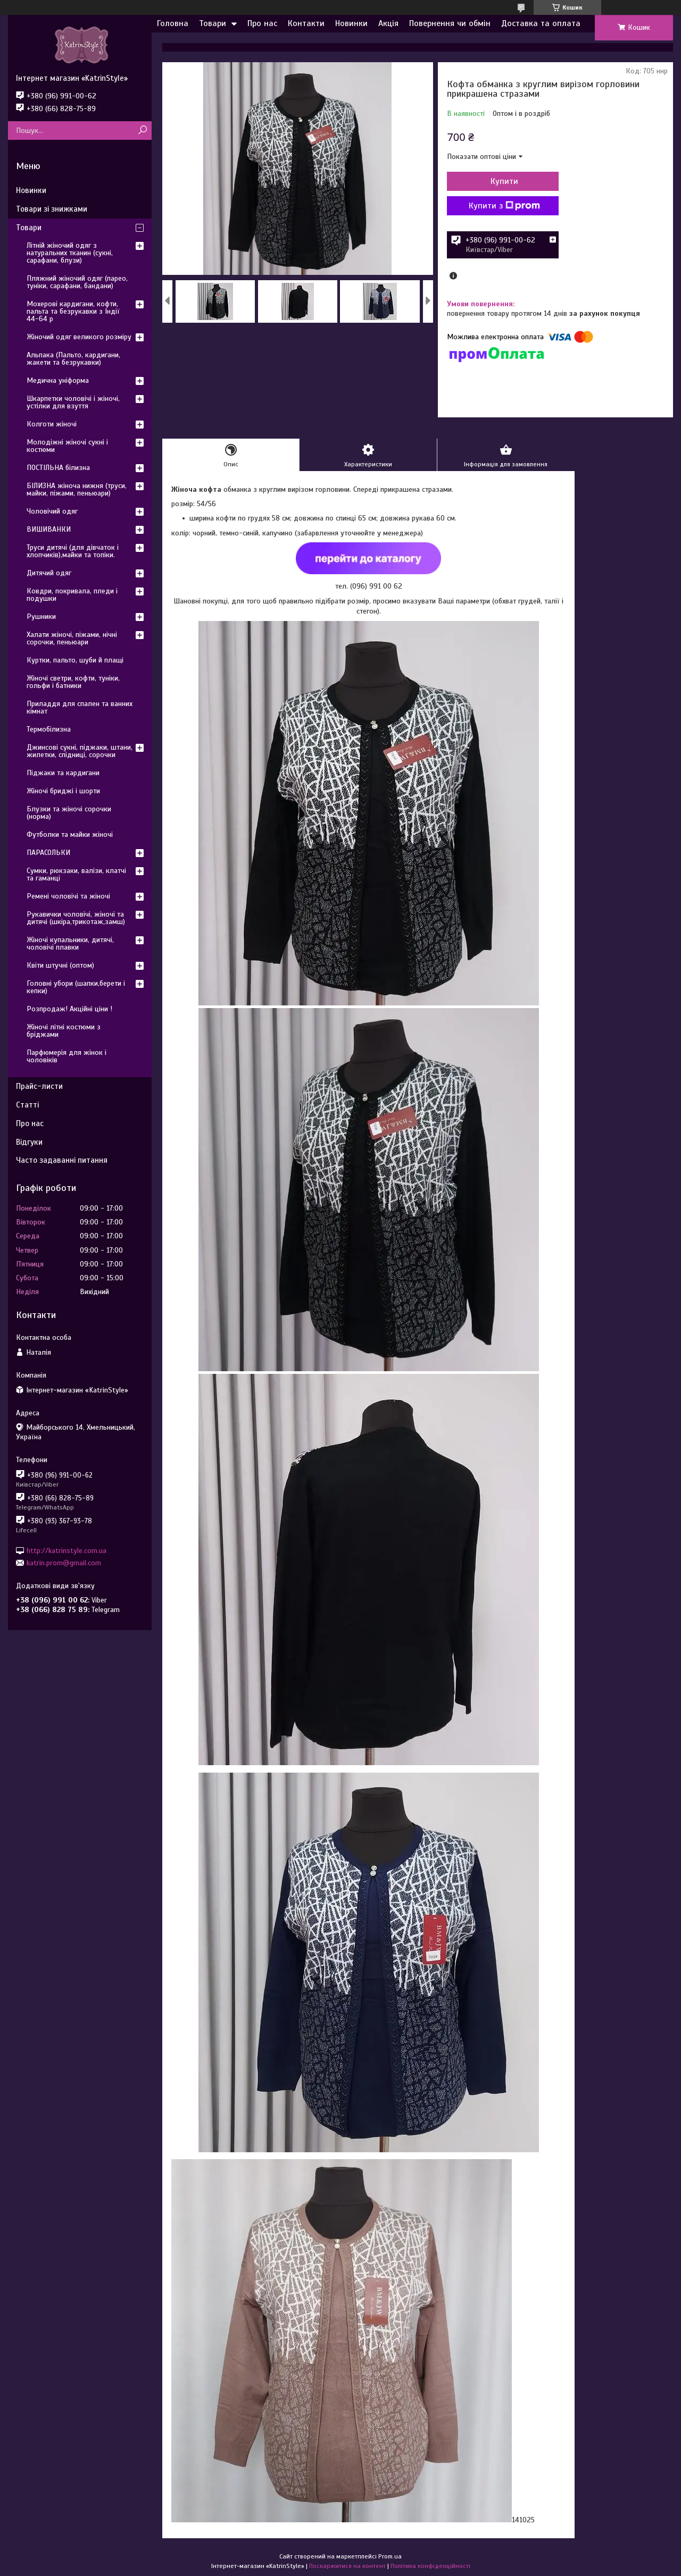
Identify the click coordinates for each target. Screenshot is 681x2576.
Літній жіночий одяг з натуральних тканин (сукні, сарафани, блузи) (70, 253)
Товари (212, 23)
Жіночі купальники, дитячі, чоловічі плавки (70, 943)
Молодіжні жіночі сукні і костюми (67, 446)
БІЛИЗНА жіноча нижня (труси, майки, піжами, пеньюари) (77, 489)
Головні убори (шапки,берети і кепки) (76, 987)
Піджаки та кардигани (63, 772)
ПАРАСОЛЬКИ (48, 852)
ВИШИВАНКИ (49, 529)
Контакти (306, 23)
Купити (504, 181)
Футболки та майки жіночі (70, 834)
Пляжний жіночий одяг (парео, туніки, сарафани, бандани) (77, 282)
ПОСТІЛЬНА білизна (58, 467)
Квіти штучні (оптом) (60, 965)
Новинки (351, 23)
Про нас (262, 23)
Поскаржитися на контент (347, 2566)
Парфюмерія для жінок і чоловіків (66, 1056)
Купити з (504, 205)
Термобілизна (49, 729)
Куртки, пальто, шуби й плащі (75, 660)
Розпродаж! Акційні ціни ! (69, 1008)
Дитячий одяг (49, 572)
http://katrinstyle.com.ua (66, 1550)
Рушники (41, 616)
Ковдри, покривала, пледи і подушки (72, 594)
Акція (388, 23)
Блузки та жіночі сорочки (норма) (69, 812)
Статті (27, 1105)
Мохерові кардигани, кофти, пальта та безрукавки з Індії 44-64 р (73, 311)
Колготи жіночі (52, 424)
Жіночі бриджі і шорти (63, 790)
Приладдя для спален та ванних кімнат (79, 707)
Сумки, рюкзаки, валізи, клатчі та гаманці (76, 874)
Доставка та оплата (540, 23)
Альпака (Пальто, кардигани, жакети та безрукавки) (73, 358)
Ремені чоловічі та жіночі (68, 896)
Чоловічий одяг (52, 511)
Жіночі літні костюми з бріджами (64, 1030)
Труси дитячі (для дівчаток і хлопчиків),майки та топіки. (73, 551)
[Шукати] (142, 130)
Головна (172, 23)
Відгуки (29, 1142)
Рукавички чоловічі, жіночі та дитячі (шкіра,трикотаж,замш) (76, 918)
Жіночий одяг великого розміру (79, 336)
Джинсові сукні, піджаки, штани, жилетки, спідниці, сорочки (79, 751)
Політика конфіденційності (430, 2566)
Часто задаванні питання (61, 1160)
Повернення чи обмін (450, 23)
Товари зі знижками (51, 209)
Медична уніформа (58, 380)
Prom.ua (390, 2556)
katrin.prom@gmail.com (64, 1562)
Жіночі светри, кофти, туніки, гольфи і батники (73, 682)
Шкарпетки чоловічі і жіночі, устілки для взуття (73, 402)
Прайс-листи (39, 1086)
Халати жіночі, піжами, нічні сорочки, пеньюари (72, 638)
